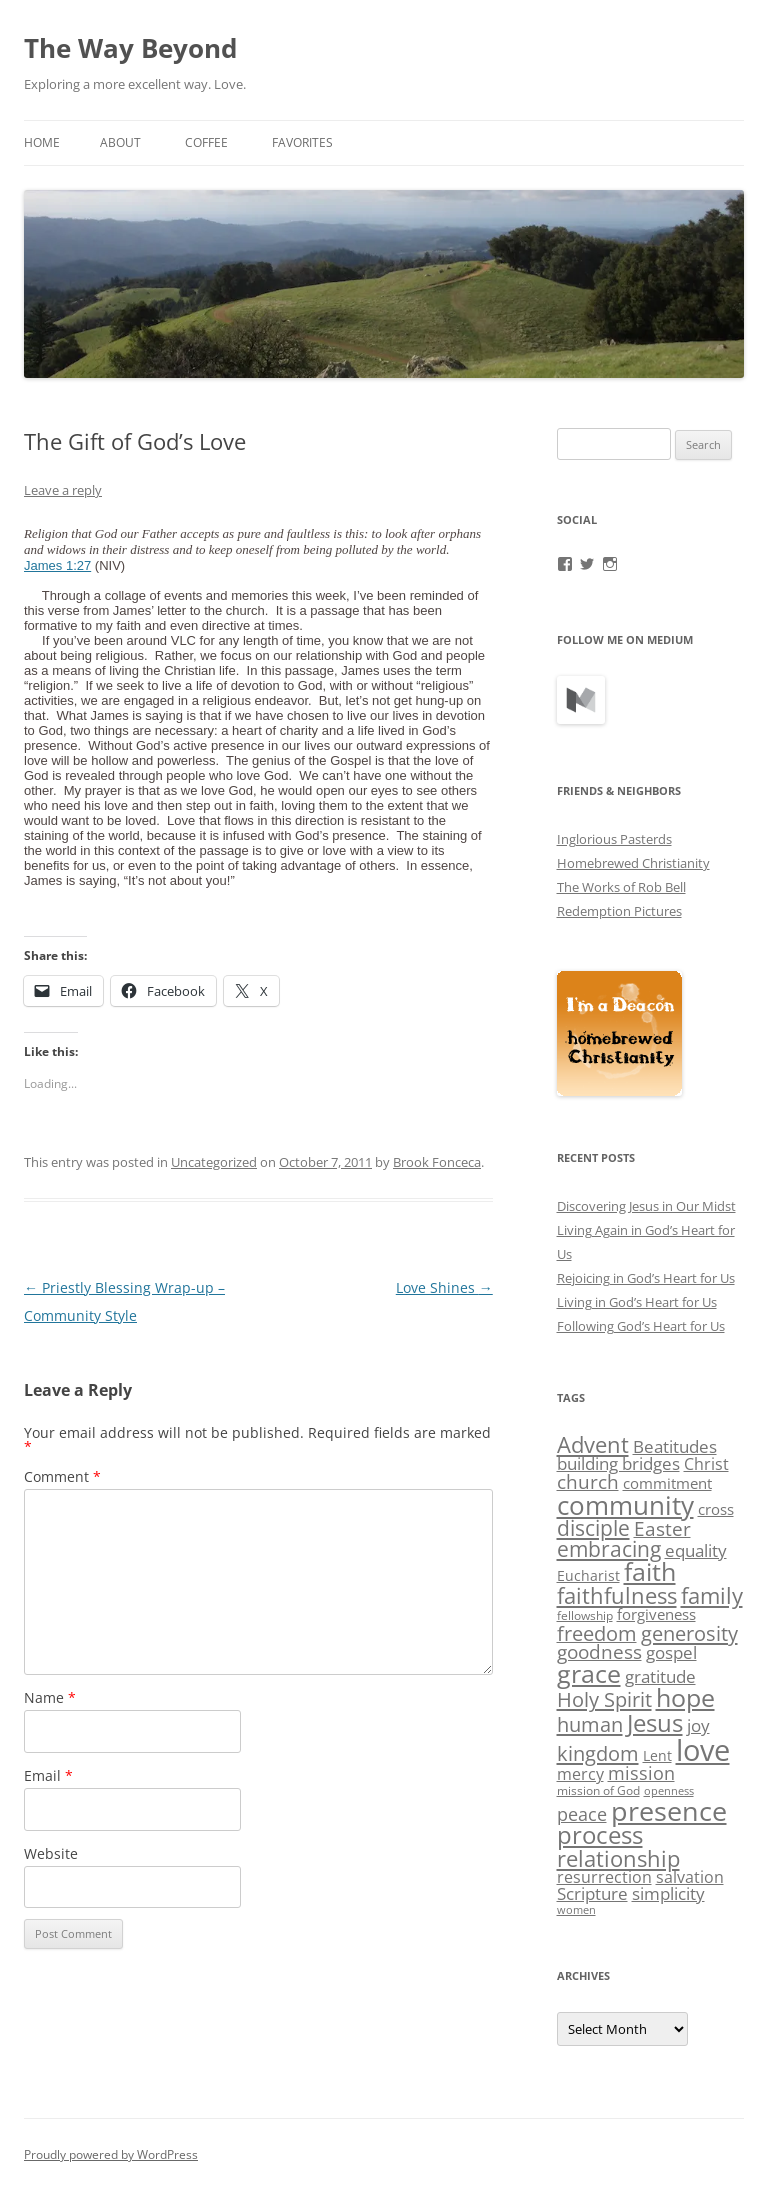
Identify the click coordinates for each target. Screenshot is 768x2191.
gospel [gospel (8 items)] (671, 1652)
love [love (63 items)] (703, 1750)
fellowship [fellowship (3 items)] (585, 1615)
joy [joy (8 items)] (698, 1725)
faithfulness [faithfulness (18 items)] (617, 1595)
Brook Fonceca (437, 1162)
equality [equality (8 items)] (696, 1550)
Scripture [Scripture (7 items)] (592, 1893)
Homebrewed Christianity (633, 863)
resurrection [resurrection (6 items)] (604, 1877)
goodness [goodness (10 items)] (599, 1651)
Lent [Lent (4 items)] (657, 1755)
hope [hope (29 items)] (685, 1697)
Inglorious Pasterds (614, 839)
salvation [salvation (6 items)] (690, 1877)
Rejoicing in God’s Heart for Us (646, 1278)
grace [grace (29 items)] (589, 1673)
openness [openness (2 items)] (669, 1791)
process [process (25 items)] (600, 1835)
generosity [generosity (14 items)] (689, 1633)
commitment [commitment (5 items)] (667, 1483)
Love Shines (444, 1287)
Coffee (206, 142)
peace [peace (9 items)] (582, 1814)
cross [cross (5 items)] (716, 1509)
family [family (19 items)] (712, 1595)
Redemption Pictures (619, 911)
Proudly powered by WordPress (111, 2154)
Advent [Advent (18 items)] (593, 1444)
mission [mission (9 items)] (641, 1773)
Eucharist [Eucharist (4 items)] (588, 1575)
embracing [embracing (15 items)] (609, 1549)
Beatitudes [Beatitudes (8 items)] (675, 1446)
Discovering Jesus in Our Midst (646, 1206)
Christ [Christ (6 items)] (706, 1464)
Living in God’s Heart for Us (637, 1302)
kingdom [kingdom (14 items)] (598, 1753)
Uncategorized (214, 1162)
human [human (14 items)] (590, 1724)
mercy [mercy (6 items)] (580, 1774)
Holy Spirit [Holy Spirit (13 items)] (604, 1699)
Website (51, 1853)
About (120, 142)
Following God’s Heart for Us (641, 1326)
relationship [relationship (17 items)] (618, 1858)
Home (42, 142)
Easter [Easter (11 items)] (662, 1529)
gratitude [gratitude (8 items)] (660, 1676)
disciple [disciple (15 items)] (593, 1528)
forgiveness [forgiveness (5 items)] (656, 1614)
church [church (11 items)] (588, 1482)
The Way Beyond (130, 48)
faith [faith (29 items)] (650, 1571)
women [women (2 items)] (576, 1910)
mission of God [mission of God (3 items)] (598, 1790)
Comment (62, 1476)
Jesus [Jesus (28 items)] (655, 1722)
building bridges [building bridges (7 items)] (618, 1463)
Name (50, 1697)
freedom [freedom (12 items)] (597, 1633)
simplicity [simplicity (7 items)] (668, 1893)
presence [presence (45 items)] (669, 1810)
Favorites (302, 142)
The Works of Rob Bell (621, 887)
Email (48, 1775)
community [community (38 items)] (625, 1505)
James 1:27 (57, 565)
